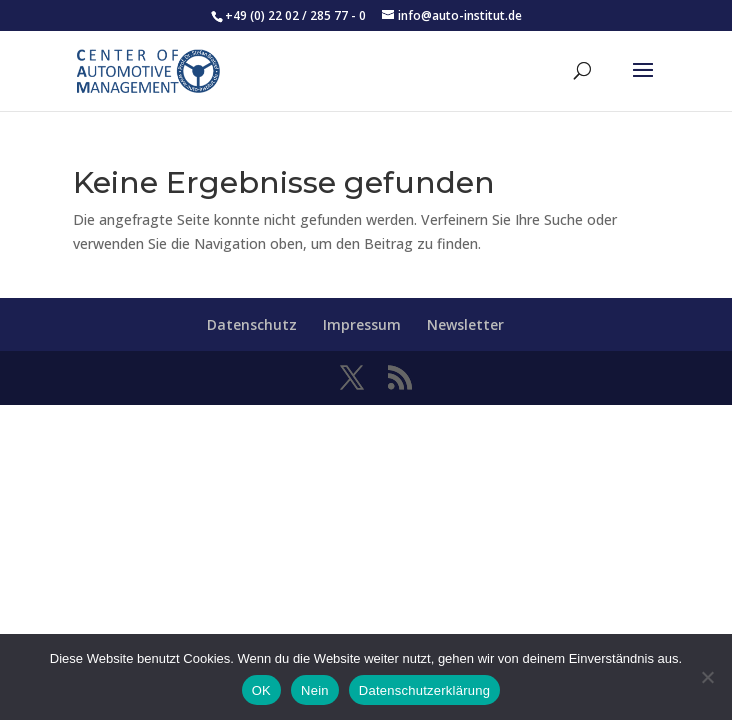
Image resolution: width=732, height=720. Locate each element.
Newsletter (465, 324)
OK (261, 690)
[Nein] (707, 677)
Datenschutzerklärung (424, 690)
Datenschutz (252, 324)
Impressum (362, 324)
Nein (315, 690)
